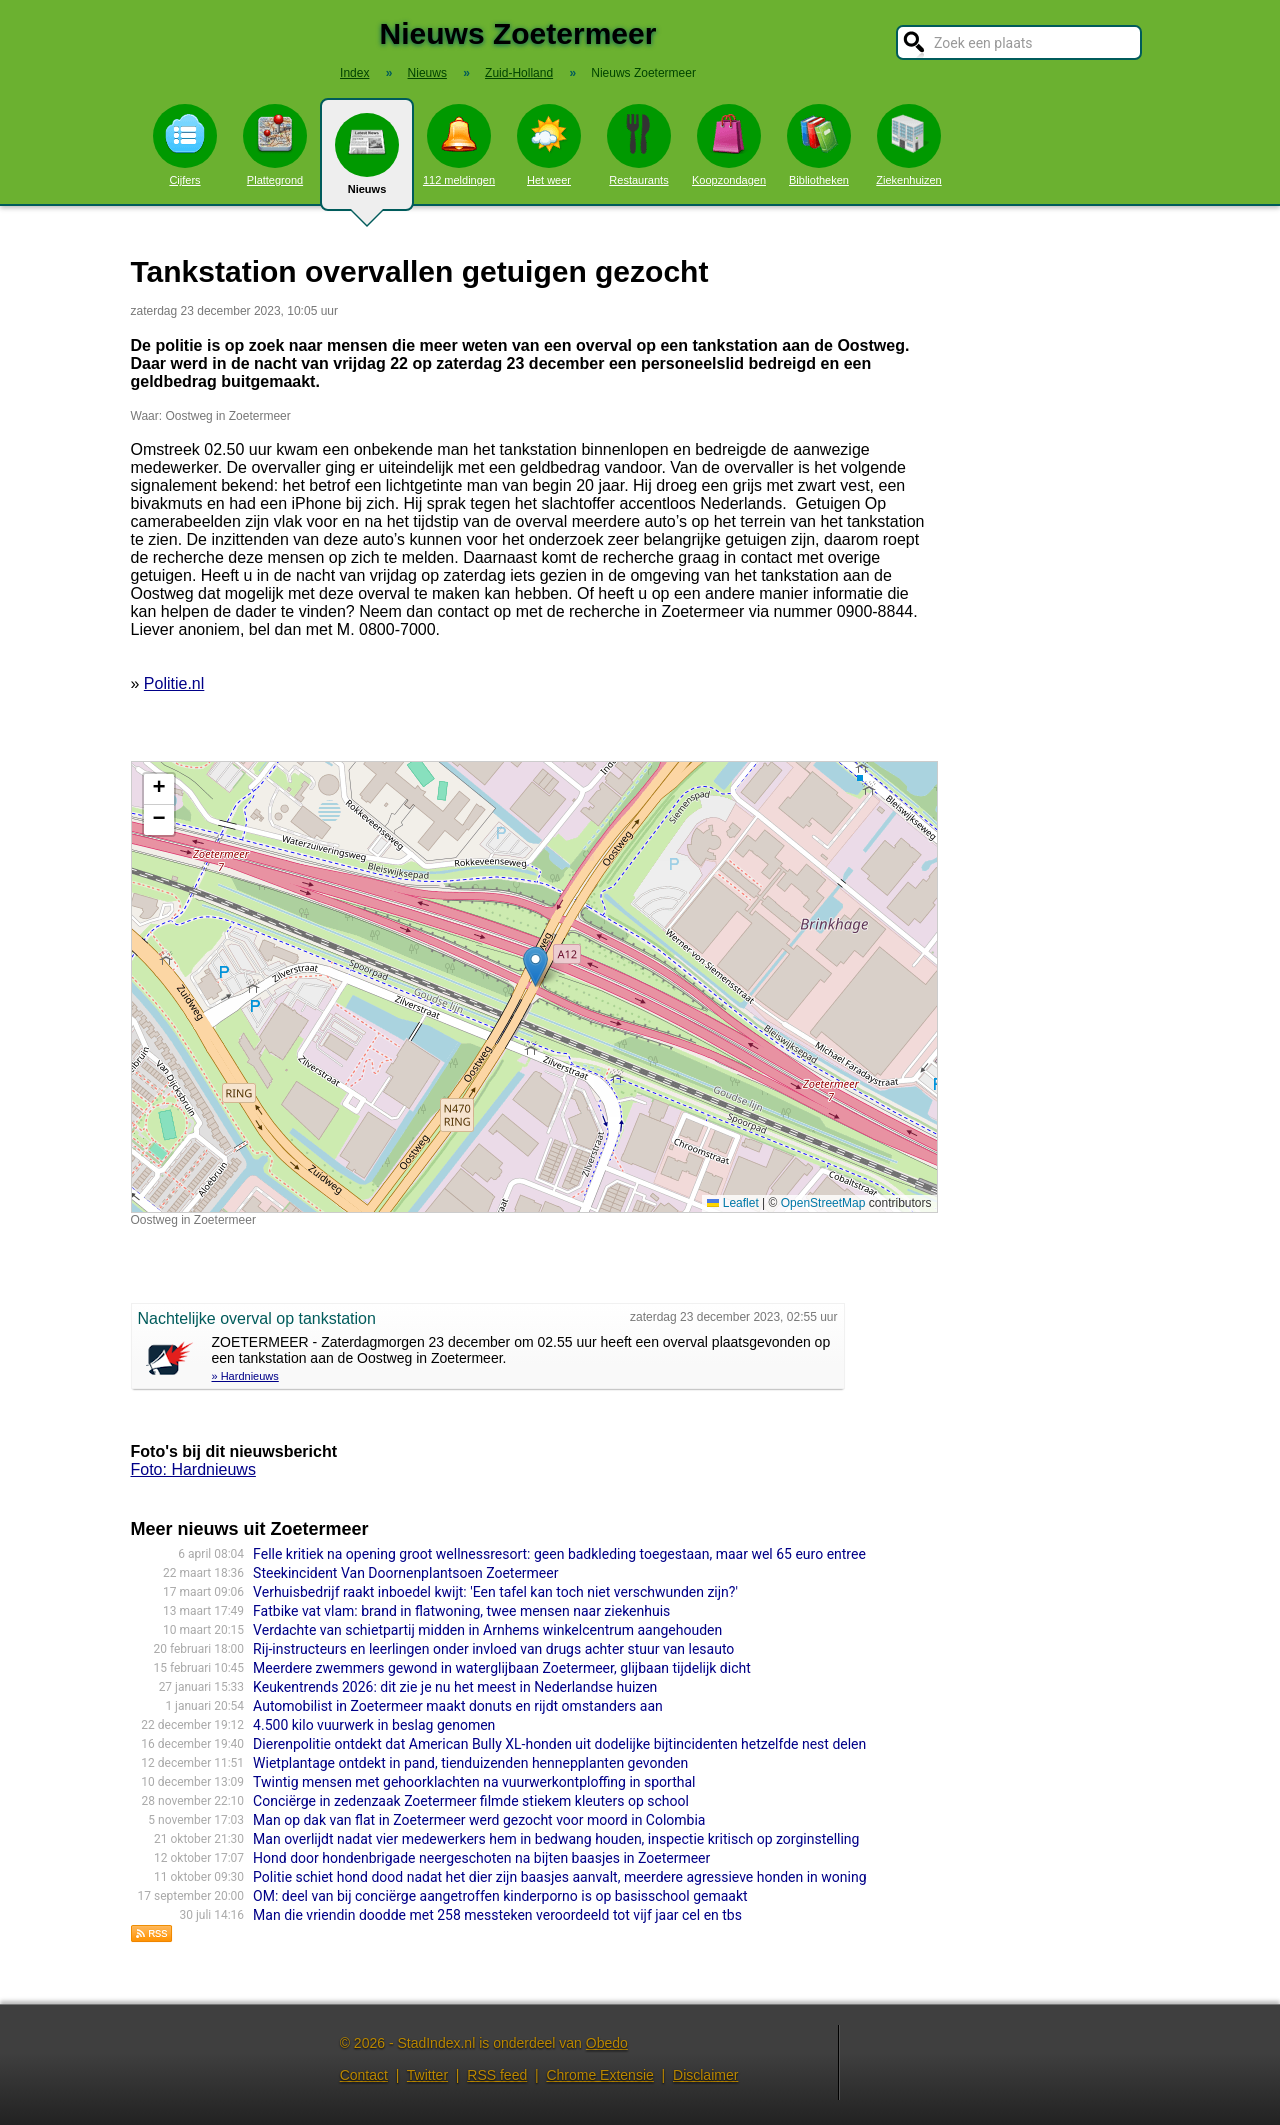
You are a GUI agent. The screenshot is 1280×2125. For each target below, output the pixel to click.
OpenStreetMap (823, 1203)
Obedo (607, 2043)
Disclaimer (705, 2075)
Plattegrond (275, 145)
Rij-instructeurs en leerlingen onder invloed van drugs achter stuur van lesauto (493, 1649)
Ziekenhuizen (908, 145)
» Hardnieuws (245, 1376)
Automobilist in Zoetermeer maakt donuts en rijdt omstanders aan (458, 1706)
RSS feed (497, 2075)
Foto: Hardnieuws (193, 1469)
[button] (535, 966)
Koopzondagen (729, 145)
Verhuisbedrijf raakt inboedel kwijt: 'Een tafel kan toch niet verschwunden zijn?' (495, 1592)
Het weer (549, 145)
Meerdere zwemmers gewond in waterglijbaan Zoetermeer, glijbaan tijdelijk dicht (502, 1668)
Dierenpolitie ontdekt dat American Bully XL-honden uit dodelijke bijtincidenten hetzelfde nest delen (559, 1744)
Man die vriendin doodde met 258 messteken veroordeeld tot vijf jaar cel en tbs (497, 1915)
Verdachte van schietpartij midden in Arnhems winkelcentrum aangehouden (487, 1630)
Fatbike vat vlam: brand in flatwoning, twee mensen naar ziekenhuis (461, 1611)
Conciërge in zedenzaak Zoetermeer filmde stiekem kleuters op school (471, 1801)
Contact (364, 2075)
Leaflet (732, 1203)
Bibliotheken (819, 145)
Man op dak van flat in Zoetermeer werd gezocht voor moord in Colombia (479, 1820)
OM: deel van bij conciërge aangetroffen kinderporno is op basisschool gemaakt (500, 1896)
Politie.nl (174, 683)
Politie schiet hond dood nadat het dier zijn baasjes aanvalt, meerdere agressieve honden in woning (559, 1877)
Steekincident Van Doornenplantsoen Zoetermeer (405, 1573)
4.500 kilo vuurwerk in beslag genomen (374, 1725)
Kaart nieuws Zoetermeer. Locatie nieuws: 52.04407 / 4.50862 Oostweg (532, 987)
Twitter (427, 2075)
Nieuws (367, 162)
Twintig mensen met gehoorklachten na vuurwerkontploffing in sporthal (474, 1782)
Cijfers (185, 145)
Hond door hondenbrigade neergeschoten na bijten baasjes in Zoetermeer (481, 1858)
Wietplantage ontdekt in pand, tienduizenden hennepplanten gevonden (470, 1763)
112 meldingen (459, 145)
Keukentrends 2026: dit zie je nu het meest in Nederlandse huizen (455, 1687)
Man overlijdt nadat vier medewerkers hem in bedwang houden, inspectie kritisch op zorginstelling (556, 1839)
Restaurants (639, 145)
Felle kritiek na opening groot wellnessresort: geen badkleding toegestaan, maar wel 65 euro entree (559, 1554)
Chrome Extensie (599, 2075)
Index (354, 73)
